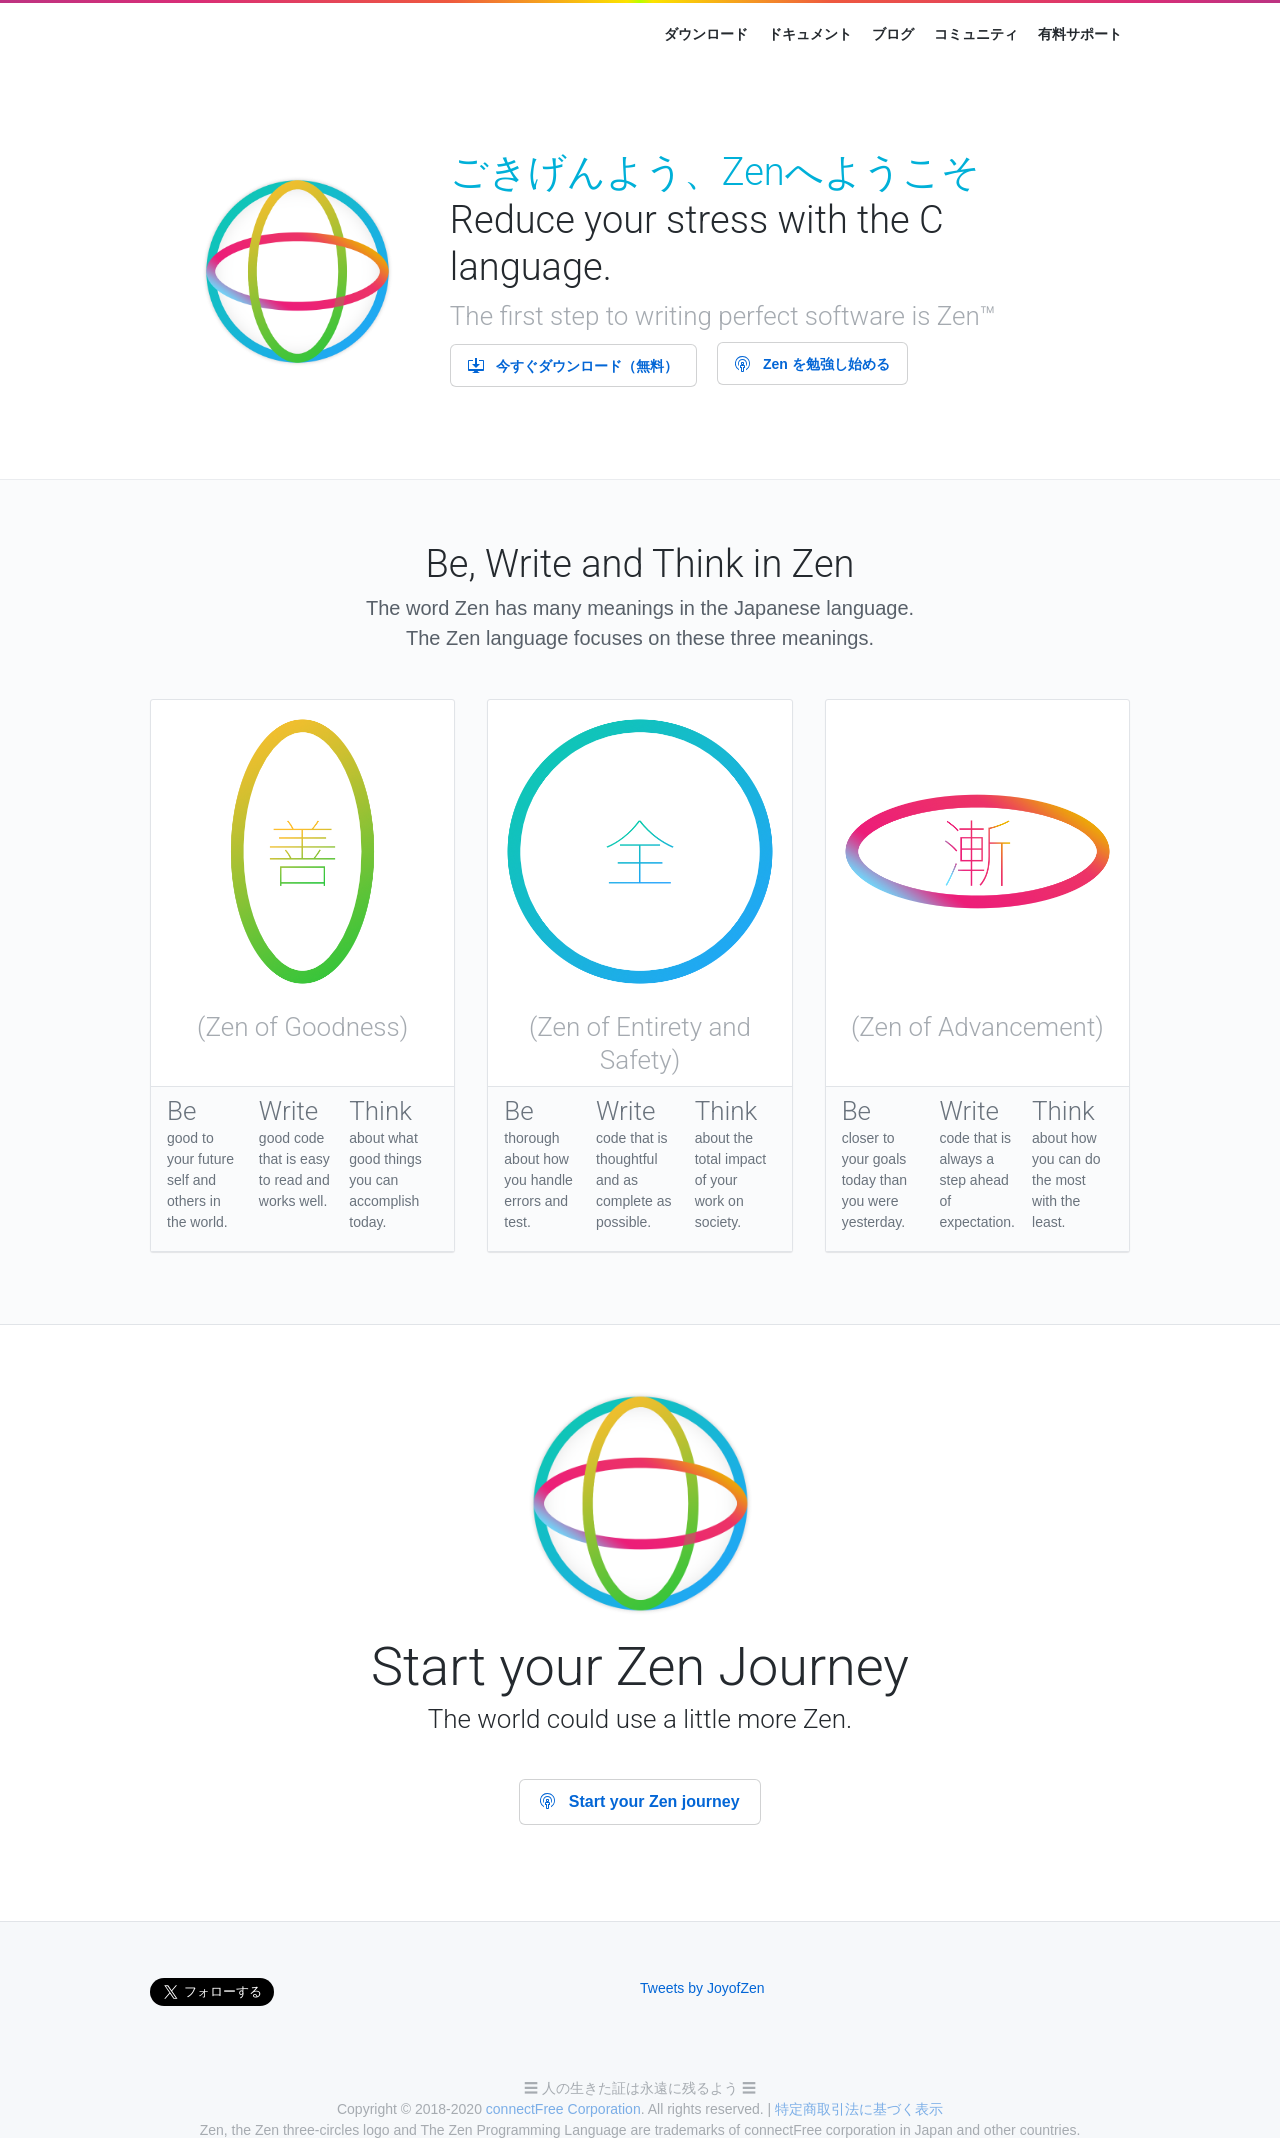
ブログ (893, 34)
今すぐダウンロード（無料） (573, 366)
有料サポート (1080, 34)
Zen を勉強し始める (812, 364)
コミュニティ (976, 34)
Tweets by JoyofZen (702, 1988)
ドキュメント (810, 34)
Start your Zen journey (639, 1801)
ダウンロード (706, 34)
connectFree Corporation (563, 2109)
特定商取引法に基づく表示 (859, 2109)
